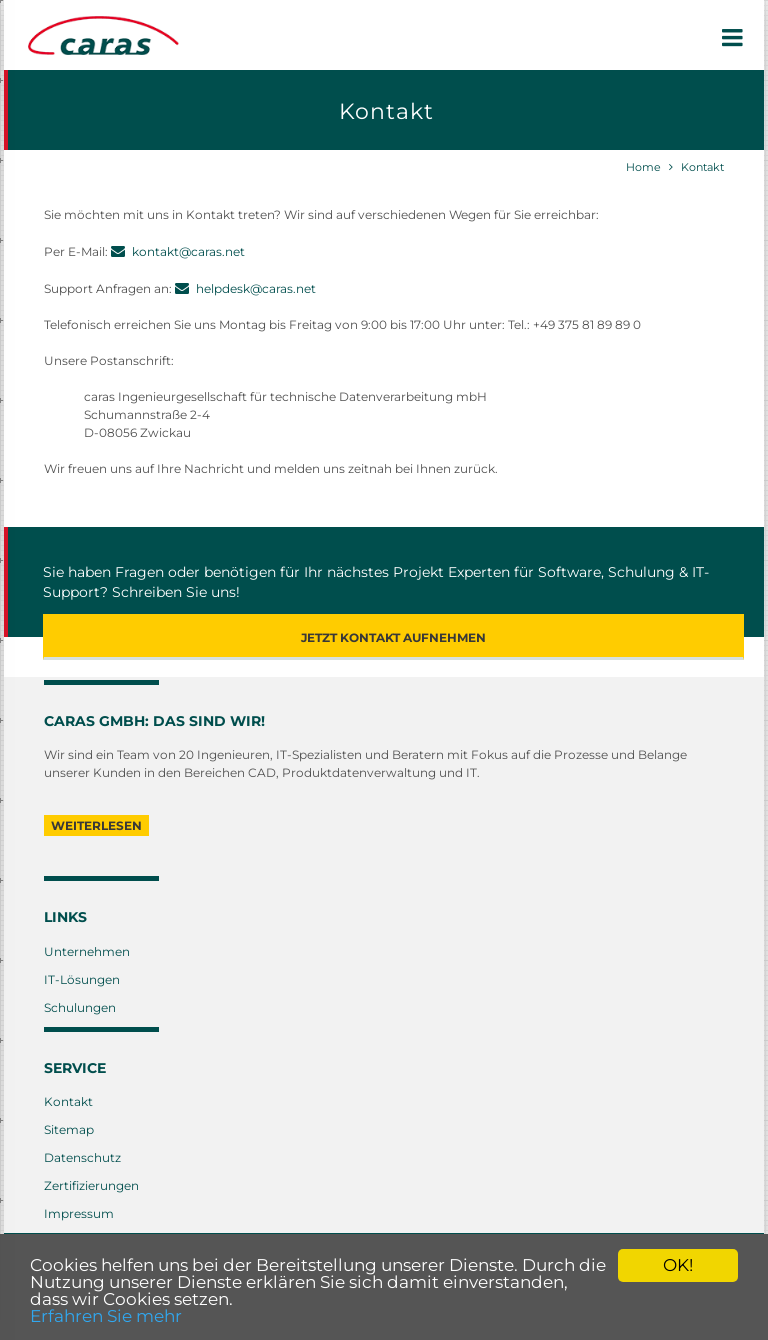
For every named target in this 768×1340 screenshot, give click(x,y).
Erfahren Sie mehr (106, 1316)
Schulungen (80, 1007)
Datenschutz (82, 1157)
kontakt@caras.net (188, 251)
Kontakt (702, 167)
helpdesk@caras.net (256, 288)
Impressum (79, 1213)
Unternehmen (87, 951)
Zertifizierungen (91, 1185)
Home (643, 167)
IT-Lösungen (82, 979)
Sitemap (69, 1129)
